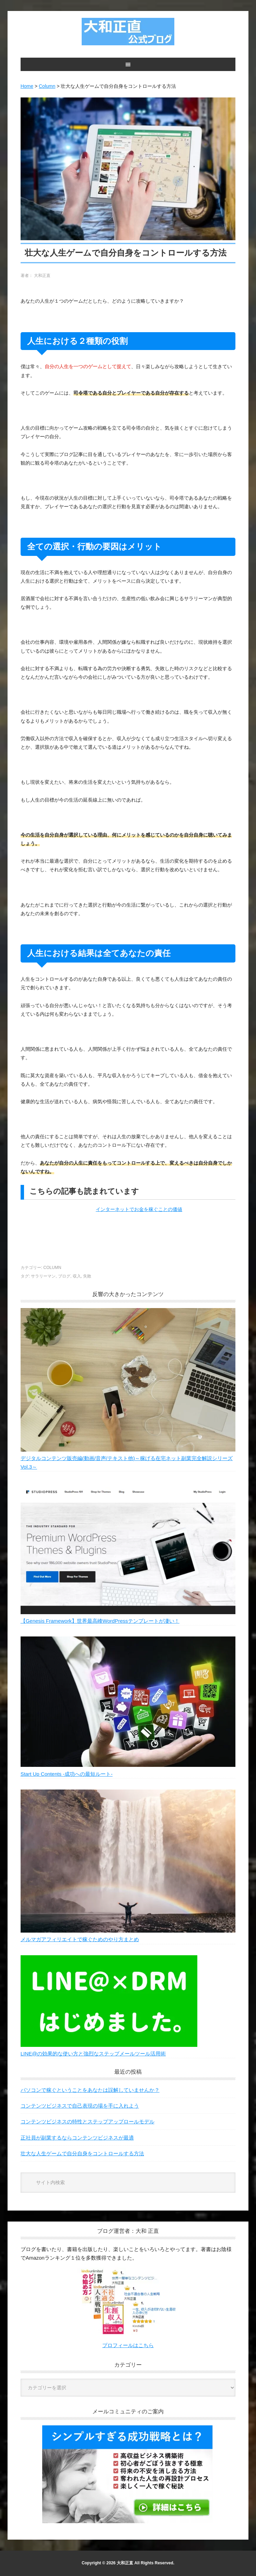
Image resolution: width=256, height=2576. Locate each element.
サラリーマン (43, 1276)
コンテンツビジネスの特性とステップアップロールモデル (87, 2121)
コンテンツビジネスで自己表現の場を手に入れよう (80, 2106)
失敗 (87, 1276)
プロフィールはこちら (128, 2345)
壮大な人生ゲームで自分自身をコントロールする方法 (82, 2153)
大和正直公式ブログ (128, 31)
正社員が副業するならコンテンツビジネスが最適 (77, 2138)
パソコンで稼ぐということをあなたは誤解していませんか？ (90, 2090)
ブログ (64, 1276)
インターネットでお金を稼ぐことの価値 (139, 1209)
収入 (77, 1276)
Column (52, 1267)
